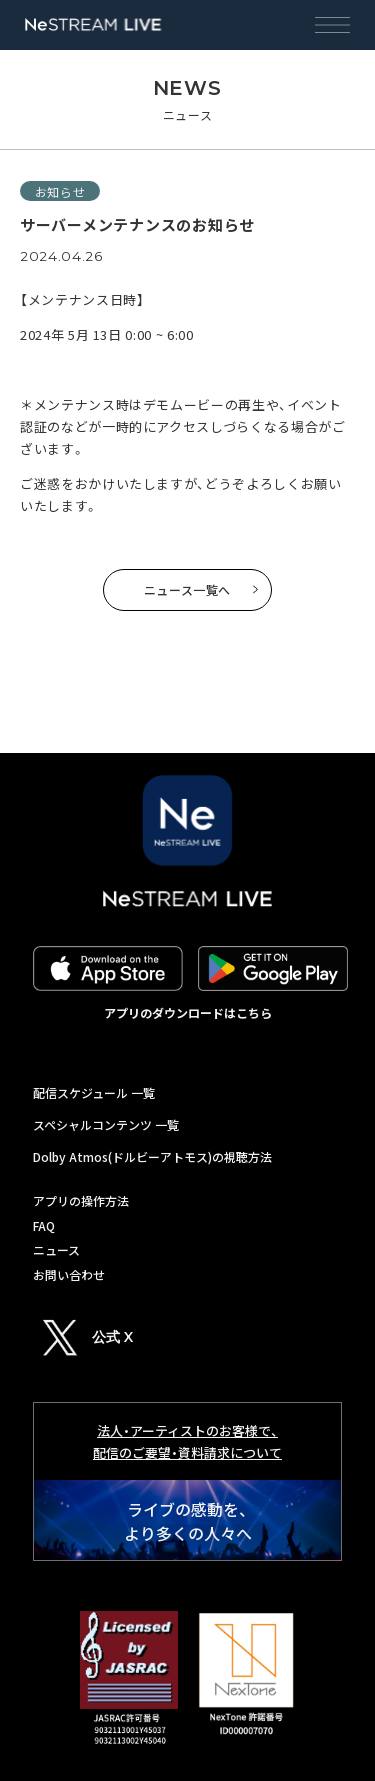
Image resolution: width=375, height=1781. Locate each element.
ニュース (56, 1249)
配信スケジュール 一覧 (94, 1092)
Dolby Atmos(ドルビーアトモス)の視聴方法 (152, 1156)
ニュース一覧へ (187, 589)
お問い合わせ (69, 1274)
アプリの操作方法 (81, 1200)
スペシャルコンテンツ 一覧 (106, 1124)
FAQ (44, 1225)
